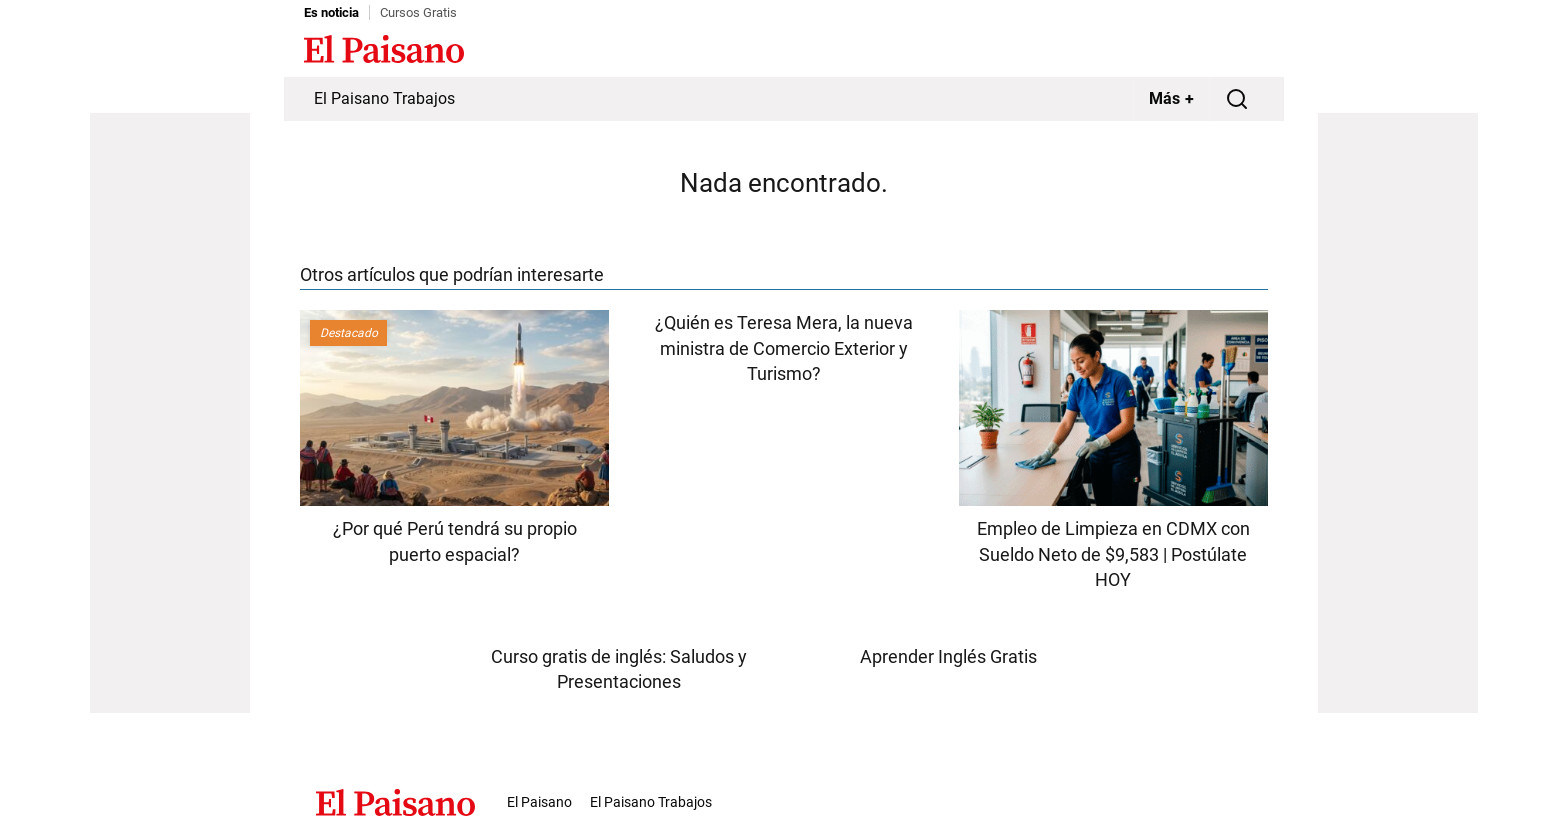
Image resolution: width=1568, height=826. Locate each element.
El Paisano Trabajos (384, 98)
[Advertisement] (170, 413)
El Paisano (539, 802)
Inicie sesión (1224, 51)
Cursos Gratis (418, 12)
